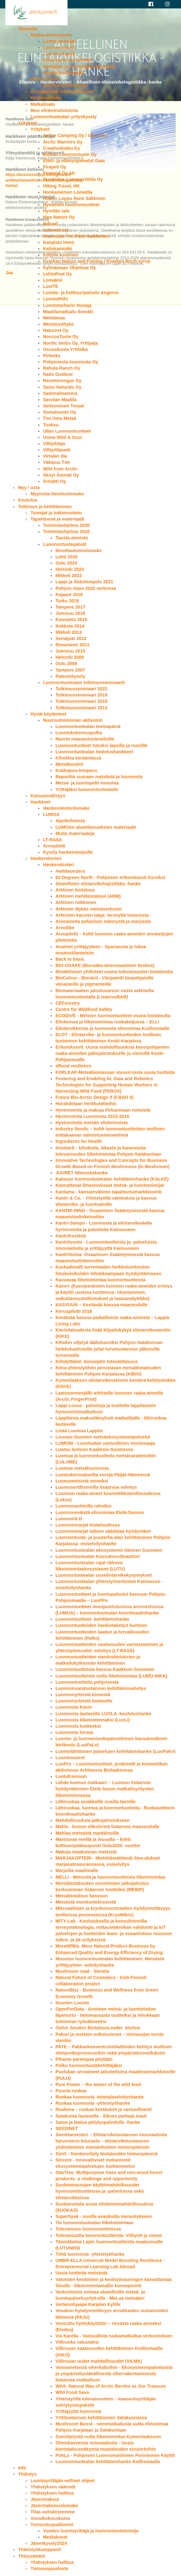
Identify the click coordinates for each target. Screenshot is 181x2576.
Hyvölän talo (56, 210)
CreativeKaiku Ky (61, 148)
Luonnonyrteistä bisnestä (82, 1694)
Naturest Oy (55, 330)
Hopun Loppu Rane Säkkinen (74, 198)
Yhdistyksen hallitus (52, 2493)
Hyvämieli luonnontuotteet (71, 204)
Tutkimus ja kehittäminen (45, 506)
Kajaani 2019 (69, 594)
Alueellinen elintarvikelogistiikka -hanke (98, 883)
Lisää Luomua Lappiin (79, 1430)
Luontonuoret (70, 1757)
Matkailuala (42, 104)
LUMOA (51, 814)
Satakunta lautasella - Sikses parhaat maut (100, 2115)
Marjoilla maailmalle (76, 1870)
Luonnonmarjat (59, 41)
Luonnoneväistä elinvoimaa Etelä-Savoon (99, 1512)
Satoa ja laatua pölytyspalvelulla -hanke (97, 2122)
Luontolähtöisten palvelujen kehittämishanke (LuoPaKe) (115, 1751)
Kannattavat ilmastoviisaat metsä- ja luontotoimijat (109, 1185)
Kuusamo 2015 (71, 619)
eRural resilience (73, 1065)
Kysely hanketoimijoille (68, 852)
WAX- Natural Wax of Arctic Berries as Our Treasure (110, 2386)
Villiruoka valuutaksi (77, 2342)
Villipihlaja (54, 443)
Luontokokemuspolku (78, 732)
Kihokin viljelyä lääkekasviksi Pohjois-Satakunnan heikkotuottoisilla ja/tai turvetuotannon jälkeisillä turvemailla (109, 1348)
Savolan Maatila (60, 399)
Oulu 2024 (66, 562)
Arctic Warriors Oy (63, 141)
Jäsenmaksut (44, 2499)
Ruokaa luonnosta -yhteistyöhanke (92, 2103)
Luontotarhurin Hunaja (67, 305)
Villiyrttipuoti (56, 449)
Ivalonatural (55, 229)
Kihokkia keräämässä (78, 757)
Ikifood (50, 223)
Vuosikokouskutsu (50, 2518)
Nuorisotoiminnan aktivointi (72, 720)
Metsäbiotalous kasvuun (81, 1895)
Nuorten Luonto (72, 2002)
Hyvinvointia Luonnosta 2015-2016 (92, 1116)
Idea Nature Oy (59, 217)
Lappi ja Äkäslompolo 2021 (84, 581)
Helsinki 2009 (69, 657)
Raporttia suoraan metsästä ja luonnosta (98, 776)
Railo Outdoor (58, 374)
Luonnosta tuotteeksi (78, 1726)
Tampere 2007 (70, 669)
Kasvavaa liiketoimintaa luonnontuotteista (100, 1279)
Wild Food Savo (72, 2392)
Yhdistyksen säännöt (52, 2486)
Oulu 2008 (66, 663)
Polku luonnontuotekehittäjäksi (88, 2065)
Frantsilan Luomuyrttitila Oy (73, 179)
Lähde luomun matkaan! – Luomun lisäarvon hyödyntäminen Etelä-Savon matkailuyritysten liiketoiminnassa (104, 1788)
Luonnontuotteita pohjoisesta (86, 1682)
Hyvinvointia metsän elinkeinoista (91, 1122)
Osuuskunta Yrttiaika (65, 349)
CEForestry (67, 1003)
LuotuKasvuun (71, 1776)
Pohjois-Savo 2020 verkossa (85, 588)
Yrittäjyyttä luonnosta (78, 2411)
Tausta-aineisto (71, 537)
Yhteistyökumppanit (39, 2549)
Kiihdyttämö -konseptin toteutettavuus (96, 1361)
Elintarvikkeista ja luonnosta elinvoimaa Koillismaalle (112, 1028)
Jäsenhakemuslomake (54, 2505)
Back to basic (69, 959)
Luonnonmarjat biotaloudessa (87, 1524)
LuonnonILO (68, 1518)
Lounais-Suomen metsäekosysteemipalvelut (102, 1436)
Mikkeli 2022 (68, 575)
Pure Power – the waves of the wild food (98, 2084)
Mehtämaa (54, 317)
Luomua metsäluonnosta (81, 1468)
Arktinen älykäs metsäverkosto (88, 908)
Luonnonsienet (59, 47)
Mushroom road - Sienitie (82, 1971)
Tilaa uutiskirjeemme (52, 2511)
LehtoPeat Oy (57, 273)
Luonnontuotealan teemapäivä (87, 726)
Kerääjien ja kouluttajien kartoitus (79, 66)
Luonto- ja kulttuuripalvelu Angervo (81, 292)
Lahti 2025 (66, 556)
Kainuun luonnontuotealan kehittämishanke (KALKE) (111, 1178)
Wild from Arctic (60, 468)
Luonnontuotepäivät (64, 544)
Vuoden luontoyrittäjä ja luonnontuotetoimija (90, 2530)
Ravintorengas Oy (62, 380)
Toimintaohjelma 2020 (66, 531)
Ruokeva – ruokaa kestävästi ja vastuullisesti (103, 2109)
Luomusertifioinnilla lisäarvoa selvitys (96, 1487)
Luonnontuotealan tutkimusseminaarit (83, 682)
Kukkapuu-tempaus (76, 770)
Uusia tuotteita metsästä (81, 2272)
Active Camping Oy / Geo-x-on (75, 135)
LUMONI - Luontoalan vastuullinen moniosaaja (105, 1443)
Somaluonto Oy (59, 412)
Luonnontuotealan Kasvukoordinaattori (97, 1556)
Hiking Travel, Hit (61, 185)
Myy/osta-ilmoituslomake (57, 493)
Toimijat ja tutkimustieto (56, 512)
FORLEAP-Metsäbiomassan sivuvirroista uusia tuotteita (114, 1072)
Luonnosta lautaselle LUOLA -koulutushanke (103, 1713)
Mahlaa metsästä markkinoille (87, 1833)
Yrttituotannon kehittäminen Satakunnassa (101, 2417)
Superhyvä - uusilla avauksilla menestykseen (103, 2216)
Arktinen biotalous (75, 889)
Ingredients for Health (78, 1141)
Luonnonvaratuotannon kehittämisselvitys (100, 1688)
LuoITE (50, 286)
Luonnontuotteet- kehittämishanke (92, 1619)
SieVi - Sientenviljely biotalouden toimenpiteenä (106, 2153)
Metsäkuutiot (69, 764)
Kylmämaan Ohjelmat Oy (69, 267)
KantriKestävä (70, 1235)
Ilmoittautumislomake (78, 550)
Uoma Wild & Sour (62, 437)
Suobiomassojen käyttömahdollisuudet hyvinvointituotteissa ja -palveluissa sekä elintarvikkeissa (99, 2191)
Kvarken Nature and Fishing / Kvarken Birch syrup (96, 261)
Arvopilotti (54, 845)
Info (22, 2467)
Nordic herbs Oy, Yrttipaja (70, 343)
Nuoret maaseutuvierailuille (84, 738)
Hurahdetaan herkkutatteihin (85, 1103)
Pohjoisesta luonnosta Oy (70, 361)
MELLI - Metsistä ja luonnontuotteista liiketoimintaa (110, 1877)
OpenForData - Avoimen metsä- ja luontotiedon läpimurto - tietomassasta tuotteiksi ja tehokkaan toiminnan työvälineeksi (107, 2015)
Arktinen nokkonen (75, 902)
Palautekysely (70, 676)
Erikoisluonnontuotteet (67, 59)
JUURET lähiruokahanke (81, 1172)
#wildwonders (70, 871)
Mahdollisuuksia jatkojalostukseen (92, 1820)
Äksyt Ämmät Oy (61, 475)
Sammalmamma (60, 393)
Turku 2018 (67, 600)
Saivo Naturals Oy (62, 387)
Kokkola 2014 (69, 625)
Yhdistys (27, 2474)
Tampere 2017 (70, 606)
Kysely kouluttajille (63, 72)
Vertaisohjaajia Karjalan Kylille (87, 2304)
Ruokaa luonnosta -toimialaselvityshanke (99, 2096)
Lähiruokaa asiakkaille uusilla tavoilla (95, 1801)
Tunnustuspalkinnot (51, 2524)
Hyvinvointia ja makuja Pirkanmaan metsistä (102, 1110)
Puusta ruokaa (70, 2090)
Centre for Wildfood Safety (83, 1009)
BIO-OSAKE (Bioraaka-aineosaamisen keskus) (104, 965)
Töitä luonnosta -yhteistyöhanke (89, 2254)
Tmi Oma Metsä (59, 418)
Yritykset (27, 122)
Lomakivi (52, 280)
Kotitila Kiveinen (60, 254)
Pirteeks (51, 355)
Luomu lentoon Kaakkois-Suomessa (94, 1449)
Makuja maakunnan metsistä (85, 1851)
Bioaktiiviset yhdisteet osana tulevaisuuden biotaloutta (114, 971)
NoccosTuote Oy (60, 336)
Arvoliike (64, 927)
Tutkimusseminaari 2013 (81, 707)
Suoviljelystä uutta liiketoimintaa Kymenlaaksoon (108, 2436)
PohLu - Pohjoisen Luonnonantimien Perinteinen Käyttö (115, 2455)
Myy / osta (29, 487)
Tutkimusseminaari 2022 (81, 688)
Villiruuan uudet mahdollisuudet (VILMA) (98, 2361)
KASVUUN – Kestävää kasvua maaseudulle (101, 1304)
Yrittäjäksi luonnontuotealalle (86, 789)
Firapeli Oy (54, 166)
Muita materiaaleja (74, 833)
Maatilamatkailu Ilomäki (68, 311)
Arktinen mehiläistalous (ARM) (88, 896)
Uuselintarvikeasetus (65, 85)
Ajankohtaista (70, 820)
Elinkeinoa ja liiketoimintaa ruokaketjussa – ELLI (107, 1021)
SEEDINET (66, 2128)
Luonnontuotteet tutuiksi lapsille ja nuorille (101, 745)
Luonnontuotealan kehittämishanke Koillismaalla (107, 2461)
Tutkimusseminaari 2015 (81, 701)
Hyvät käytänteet (48, 713)
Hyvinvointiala (45, 97)
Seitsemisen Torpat (63, 405)
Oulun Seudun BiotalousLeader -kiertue (97, 2027)
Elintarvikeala (44, 78)
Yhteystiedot (31, 2556)
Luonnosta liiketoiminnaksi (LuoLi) (92, 1719)
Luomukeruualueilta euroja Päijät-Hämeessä (102, 1474)
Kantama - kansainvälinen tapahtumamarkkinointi (108, 1191)
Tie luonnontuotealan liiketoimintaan (94, 2222)
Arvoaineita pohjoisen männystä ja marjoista (103, 921)
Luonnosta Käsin (73, 1707)
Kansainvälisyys (47, 795)
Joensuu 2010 (70, 650)
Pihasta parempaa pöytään (83, 2059)
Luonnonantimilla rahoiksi (83, 1505)
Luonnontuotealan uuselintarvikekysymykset (103, 1575)
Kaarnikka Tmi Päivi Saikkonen (76, 236)
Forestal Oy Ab (59, 173)
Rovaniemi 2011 (72, 644)
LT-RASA (52, 839)
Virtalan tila (55, 456)
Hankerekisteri (45, 858)
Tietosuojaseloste (49, 2568)
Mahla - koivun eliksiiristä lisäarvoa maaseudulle (107, 1826)
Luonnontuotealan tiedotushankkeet (94, 751)
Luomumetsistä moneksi (81, 1480)
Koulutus (27, 499)
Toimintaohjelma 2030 (66, 525)
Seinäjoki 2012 (70, 638)
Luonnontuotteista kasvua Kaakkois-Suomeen (104, 1669)
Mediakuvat (55, 2537)
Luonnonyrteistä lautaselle (83, 1700)
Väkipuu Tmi (56, 462)
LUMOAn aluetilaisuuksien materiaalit (95, 827)
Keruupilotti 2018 (73, 1311)
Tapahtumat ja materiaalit (57, 519)
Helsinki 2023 (69, 569)
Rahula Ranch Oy (61, 368)
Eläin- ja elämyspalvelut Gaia (74, 160)
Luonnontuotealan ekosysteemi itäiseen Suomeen (108, 1550)
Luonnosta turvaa (74, 1732)
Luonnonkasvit (59, 53)
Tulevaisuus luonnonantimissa (88, 2228)
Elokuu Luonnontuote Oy (70, 154)
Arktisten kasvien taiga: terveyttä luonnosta (101, 915)
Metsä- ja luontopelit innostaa (86, 782)
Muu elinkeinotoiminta (54, 110)
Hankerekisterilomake (66, 808)
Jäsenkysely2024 (48, 2543)
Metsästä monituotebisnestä (85, 1901)
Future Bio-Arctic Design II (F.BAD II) (94, 1097)
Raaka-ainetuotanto (51, 34)
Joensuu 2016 (70, 613)
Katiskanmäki (57, 248)
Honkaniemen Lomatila (67, 192)
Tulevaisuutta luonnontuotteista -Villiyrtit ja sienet (108, 2235)
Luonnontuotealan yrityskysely (63, 116)
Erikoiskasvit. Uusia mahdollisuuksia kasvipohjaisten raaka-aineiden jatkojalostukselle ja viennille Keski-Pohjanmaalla (112, 1053)
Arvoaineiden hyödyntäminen (61, 91)
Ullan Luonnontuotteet (67, 431)
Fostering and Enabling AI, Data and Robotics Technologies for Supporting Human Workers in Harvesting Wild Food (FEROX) (106, 1085)
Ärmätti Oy (54, 481)
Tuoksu (50, 424)
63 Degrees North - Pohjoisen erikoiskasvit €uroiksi (110, 877)
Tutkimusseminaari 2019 (81, 694)
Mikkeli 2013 (68, 632)
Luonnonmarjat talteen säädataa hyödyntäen (103, 1531)
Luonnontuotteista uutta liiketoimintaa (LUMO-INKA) (111, 1675)
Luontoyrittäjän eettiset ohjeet (62, 2480)
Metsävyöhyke (58, 324)
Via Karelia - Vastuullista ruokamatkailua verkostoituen (113, 2335)
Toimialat (27, 28)
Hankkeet (40, 801)
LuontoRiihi (55, 298)
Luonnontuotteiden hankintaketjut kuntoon (101, 1625)
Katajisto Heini (58, 242)
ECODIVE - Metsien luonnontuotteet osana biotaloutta (112, 1015)
